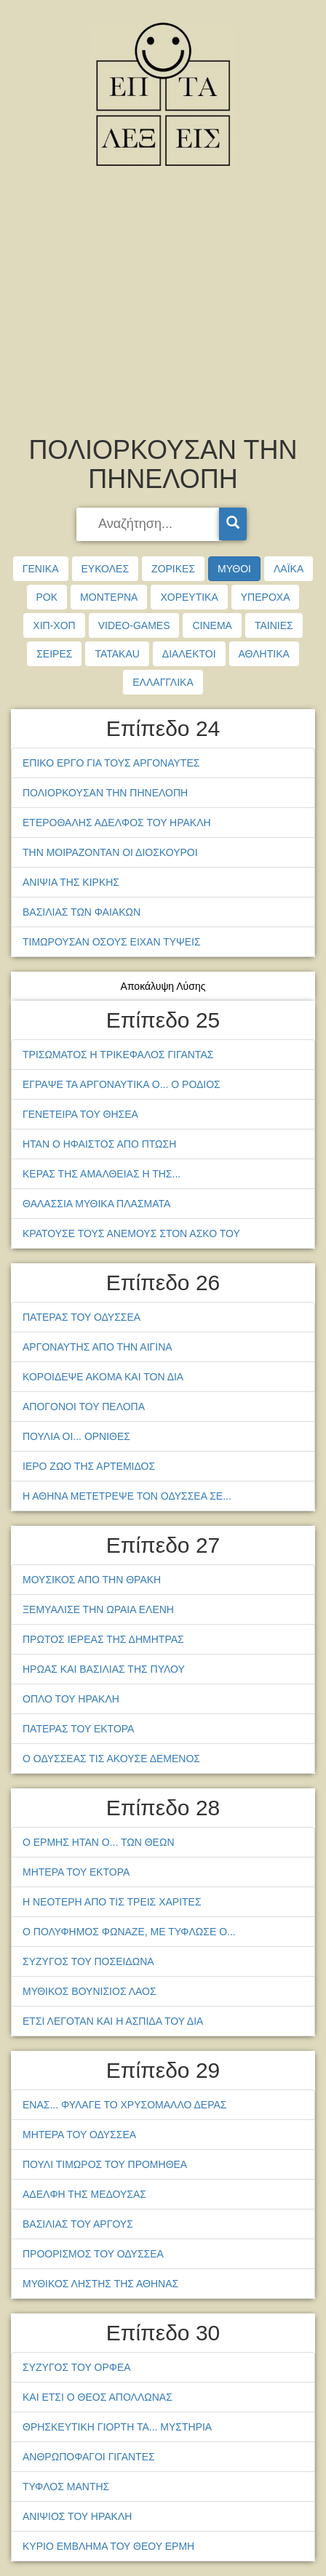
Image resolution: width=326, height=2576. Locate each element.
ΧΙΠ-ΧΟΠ (54, 625)
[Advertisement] (163, 305)
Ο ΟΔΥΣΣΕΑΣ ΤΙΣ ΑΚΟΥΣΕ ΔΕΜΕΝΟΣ (111, 1758)
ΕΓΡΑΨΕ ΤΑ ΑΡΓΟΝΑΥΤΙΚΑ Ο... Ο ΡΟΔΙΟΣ (121, 1084)
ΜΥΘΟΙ (234, 569)
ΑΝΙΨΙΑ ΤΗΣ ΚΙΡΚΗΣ (71, 882)
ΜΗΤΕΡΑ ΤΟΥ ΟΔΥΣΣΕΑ (79, 2134)
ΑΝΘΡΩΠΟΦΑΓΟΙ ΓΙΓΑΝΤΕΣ (89, 2457)
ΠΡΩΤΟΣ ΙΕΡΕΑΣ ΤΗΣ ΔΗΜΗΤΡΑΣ (103, 1639)
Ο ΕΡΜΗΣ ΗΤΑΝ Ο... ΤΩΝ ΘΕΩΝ (99, 1842)
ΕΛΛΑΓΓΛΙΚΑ (162, 682)
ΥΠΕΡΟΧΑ (265, 597)
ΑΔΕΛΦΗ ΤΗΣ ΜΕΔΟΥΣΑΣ (84, 2194)
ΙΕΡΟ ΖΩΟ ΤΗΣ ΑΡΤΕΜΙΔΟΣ (89, 1466)
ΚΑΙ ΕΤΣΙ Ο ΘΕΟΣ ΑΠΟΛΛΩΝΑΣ (97, 2397)
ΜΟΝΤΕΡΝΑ (109, 597)
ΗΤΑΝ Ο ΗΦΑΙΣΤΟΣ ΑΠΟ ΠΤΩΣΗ (99, 1144)
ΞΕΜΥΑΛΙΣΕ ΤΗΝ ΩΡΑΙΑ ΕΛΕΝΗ (98, 1609)
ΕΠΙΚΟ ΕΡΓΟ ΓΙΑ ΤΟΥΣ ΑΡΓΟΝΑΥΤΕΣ (111, 763)
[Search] (233, 524)
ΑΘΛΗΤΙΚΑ (264, 654)
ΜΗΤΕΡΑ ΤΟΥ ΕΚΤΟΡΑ (76, 1872)
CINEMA (211, 625)
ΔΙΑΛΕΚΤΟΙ (189, 654)
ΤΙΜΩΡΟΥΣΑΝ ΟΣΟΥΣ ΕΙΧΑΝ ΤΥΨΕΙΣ (112, 942)
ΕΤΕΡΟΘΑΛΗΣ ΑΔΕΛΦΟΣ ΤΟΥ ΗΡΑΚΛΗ (117, 822)
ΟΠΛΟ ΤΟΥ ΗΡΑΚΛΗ (71, 1699)
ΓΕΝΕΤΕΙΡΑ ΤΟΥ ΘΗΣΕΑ (80, 1114)
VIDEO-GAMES (134, 625)
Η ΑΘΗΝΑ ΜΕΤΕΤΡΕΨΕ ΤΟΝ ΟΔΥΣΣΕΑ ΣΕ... (127, 1496)
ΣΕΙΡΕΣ (54, 654)
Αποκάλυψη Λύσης (163, 986)
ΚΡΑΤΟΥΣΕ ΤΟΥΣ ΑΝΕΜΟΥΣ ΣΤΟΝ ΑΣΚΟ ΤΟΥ (131, 1233)
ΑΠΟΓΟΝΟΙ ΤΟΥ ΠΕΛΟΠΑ (84, 1406)
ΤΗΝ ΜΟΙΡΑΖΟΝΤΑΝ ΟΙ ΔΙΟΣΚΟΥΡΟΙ (110, 852)
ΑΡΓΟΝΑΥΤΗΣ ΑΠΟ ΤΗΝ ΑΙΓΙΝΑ (97, 1347)
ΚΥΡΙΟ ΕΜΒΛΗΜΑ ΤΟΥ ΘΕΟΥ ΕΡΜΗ (108, 2546)
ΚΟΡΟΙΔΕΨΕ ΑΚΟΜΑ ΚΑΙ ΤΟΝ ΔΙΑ (103, 1377)
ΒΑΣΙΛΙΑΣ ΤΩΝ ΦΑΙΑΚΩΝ (81, 912)
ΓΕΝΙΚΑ (41, 569)
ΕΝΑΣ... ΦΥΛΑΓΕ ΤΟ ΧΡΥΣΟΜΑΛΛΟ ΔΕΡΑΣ (124, 2105)
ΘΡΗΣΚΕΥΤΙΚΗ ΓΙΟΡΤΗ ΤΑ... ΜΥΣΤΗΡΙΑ (117, 2427)
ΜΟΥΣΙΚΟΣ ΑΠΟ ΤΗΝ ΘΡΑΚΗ (92, 1579)
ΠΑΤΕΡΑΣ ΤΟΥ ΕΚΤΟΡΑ (78, 1729)
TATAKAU (117, 654)
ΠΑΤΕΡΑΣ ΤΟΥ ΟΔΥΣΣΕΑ (81, 1317)
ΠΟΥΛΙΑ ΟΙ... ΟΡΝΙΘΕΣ (76, 1436)
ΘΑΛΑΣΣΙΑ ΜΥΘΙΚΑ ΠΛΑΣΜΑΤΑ (96, 1203)
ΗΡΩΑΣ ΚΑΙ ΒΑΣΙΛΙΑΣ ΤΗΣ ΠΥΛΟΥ (104, 1669)
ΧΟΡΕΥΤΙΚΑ (189, 597)
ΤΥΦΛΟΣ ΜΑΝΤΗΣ (66, 2486)
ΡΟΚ (47, 597)
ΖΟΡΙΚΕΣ (173, 569)
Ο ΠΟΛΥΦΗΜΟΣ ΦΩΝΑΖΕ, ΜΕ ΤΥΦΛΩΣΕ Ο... (129, 1931)
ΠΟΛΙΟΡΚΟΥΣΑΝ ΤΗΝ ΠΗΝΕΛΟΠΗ (105, 793)
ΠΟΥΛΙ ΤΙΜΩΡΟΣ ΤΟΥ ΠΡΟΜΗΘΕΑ (105, 2164)
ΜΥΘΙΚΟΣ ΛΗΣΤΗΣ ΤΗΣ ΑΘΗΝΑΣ (100, 2283)
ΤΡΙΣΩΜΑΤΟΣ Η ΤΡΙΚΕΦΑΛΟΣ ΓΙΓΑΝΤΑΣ (118, 1054)
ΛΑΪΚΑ (288, 569)
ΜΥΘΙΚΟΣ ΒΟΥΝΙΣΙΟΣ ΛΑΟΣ (89, 1991)
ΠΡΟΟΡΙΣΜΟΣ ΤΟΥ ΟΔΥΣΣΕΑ (93, 2254)
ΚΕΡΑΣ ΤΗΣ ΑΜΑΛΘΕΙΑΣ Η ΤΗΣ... (101, 1174)
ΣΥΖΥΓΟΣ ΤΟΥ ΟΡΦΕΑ (77, 2367)
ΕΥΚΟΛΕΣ (106, 569)
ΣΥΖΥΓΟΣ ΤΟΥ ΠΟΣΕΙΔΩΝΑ (88, 1961)
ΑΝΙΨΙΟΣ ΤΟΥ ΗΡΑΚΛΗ (77, 2516)
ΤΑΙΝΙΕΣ (274, 625)
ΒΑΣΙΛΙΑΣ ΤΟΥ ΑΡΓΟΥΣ (78, 2224)
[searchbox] (149, 524)
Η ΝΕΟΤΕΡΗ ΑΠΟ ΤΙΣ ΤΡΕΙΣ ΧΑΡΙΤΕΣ (112, 1902)
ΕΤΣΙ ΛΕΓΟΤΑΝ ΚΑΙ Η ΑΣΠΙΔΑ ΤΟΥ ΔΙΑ (113, 2021)
